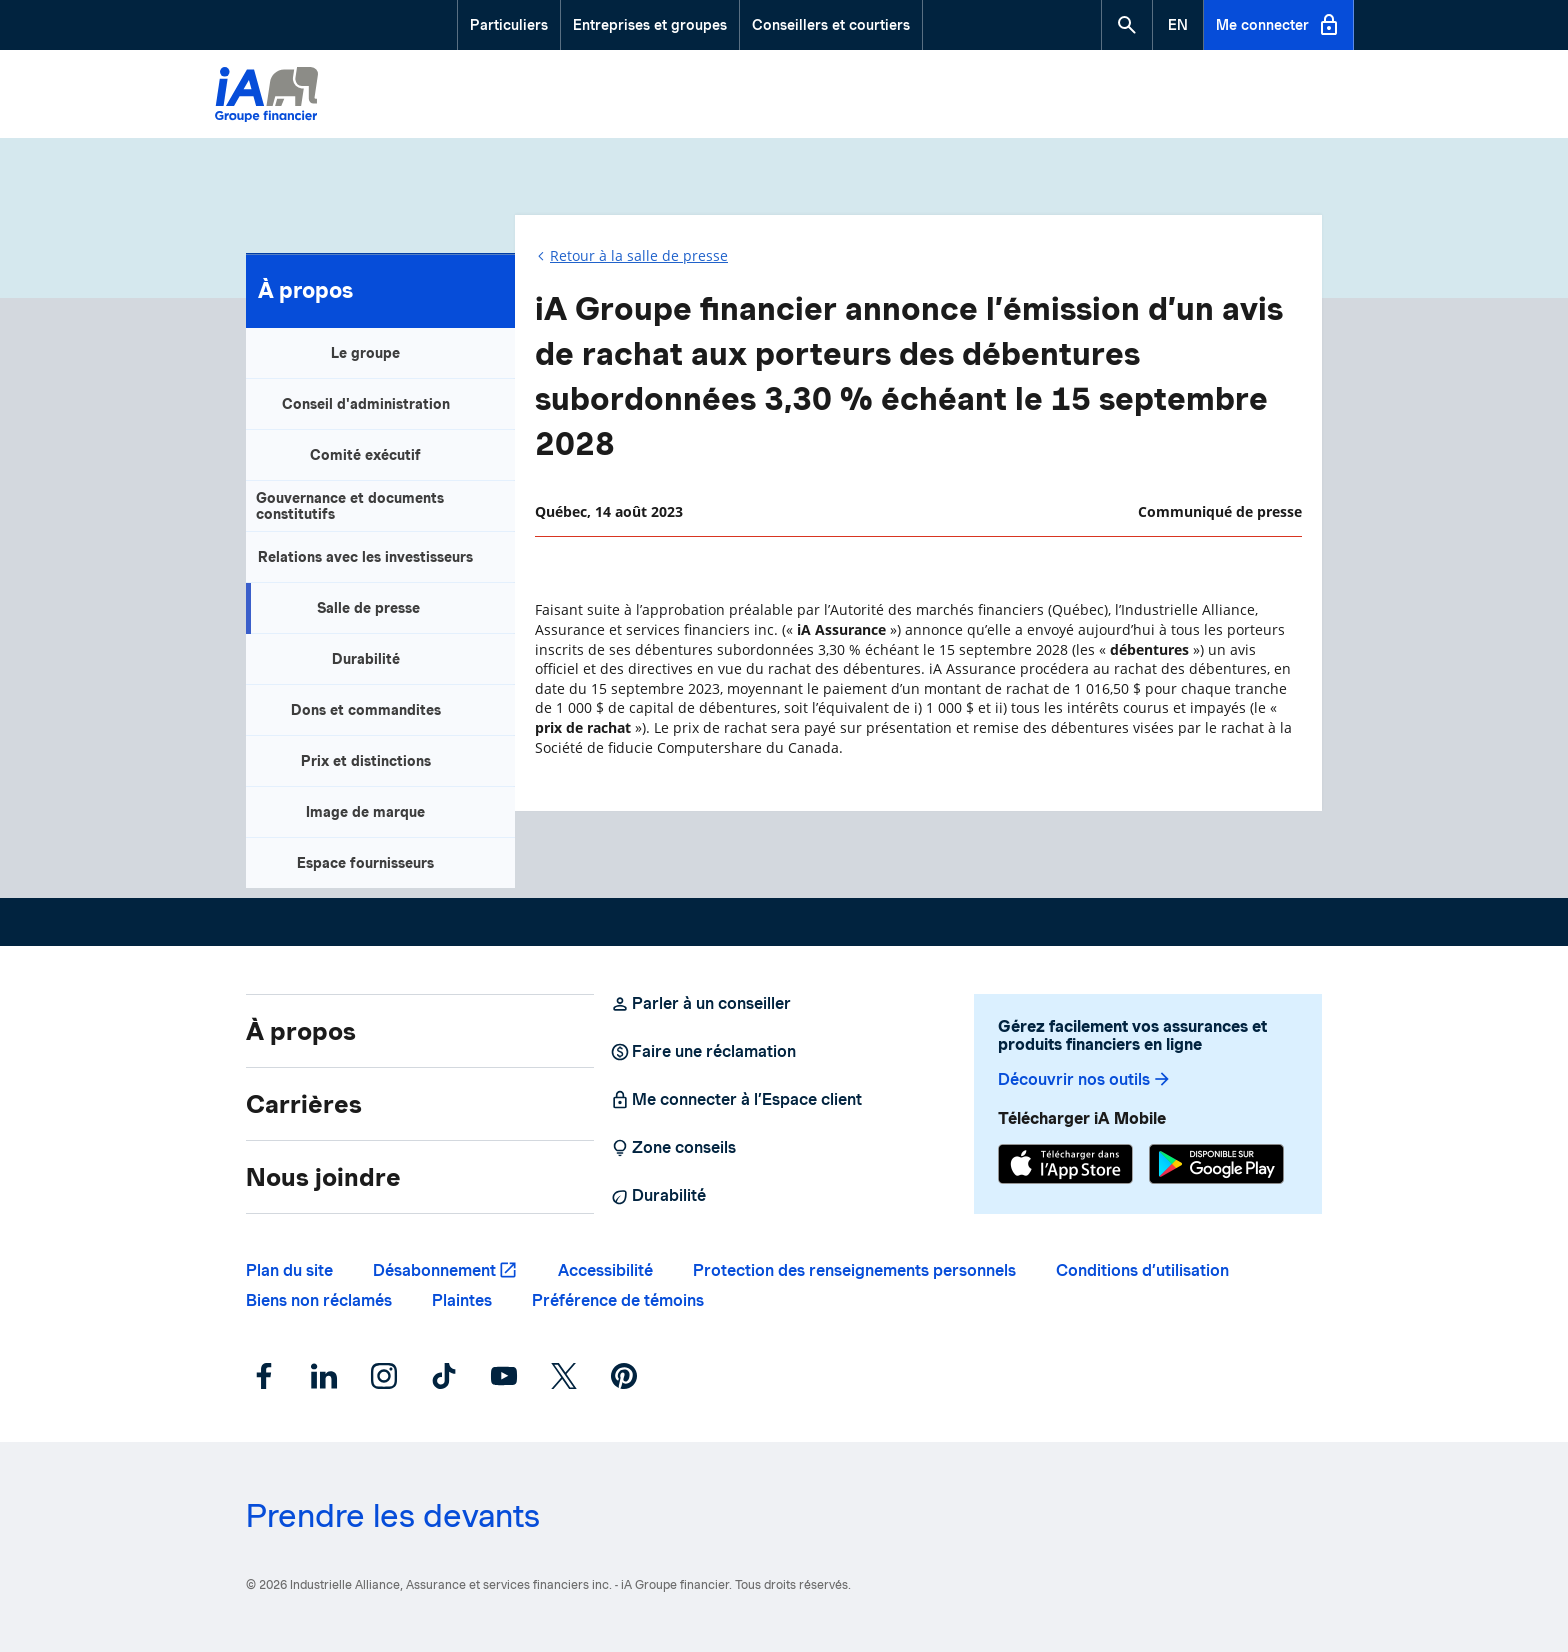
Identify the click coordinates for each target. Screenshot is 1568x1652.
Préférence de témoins (618, 1300)
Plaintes (462, 1300)
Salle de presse (368, 608)
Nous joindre (323, 1177)
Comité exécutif (365, 455)
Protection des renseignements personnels (854, 1270)
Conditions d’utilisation (1142, 1270)
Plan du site (289, 1270)
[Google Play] (1216, 1166)
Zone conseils (673, 1148)
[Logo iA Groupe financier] (266, 97)
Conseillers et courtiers (831, 25)
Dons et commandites (366, 710)
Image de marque (365, 812)
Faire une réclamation (703, 1052)
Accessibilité (605, 1270)
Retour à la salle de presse (639, 255)
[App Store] (1065, 1166)
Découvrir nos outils (1085, 1079)
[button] (1127, 25)
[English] (1178, 25)
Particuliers (509, 25)
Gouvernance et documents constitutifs (350, 506)
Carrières (304, 1104)
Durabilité (366, 659)
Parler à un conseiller (700, 1004)
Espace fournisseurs (365, 863)
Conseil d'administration (366, 404)
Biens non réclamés (319, 1300)
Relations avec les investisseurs (365, 557)
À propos (305, 290)
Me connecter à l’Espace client (736, 1100)
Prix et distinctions (366, 761)
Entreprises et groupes (650, 25)
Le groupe (365, 353)
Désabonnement (434, 1270)
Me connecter (1278, 25)
